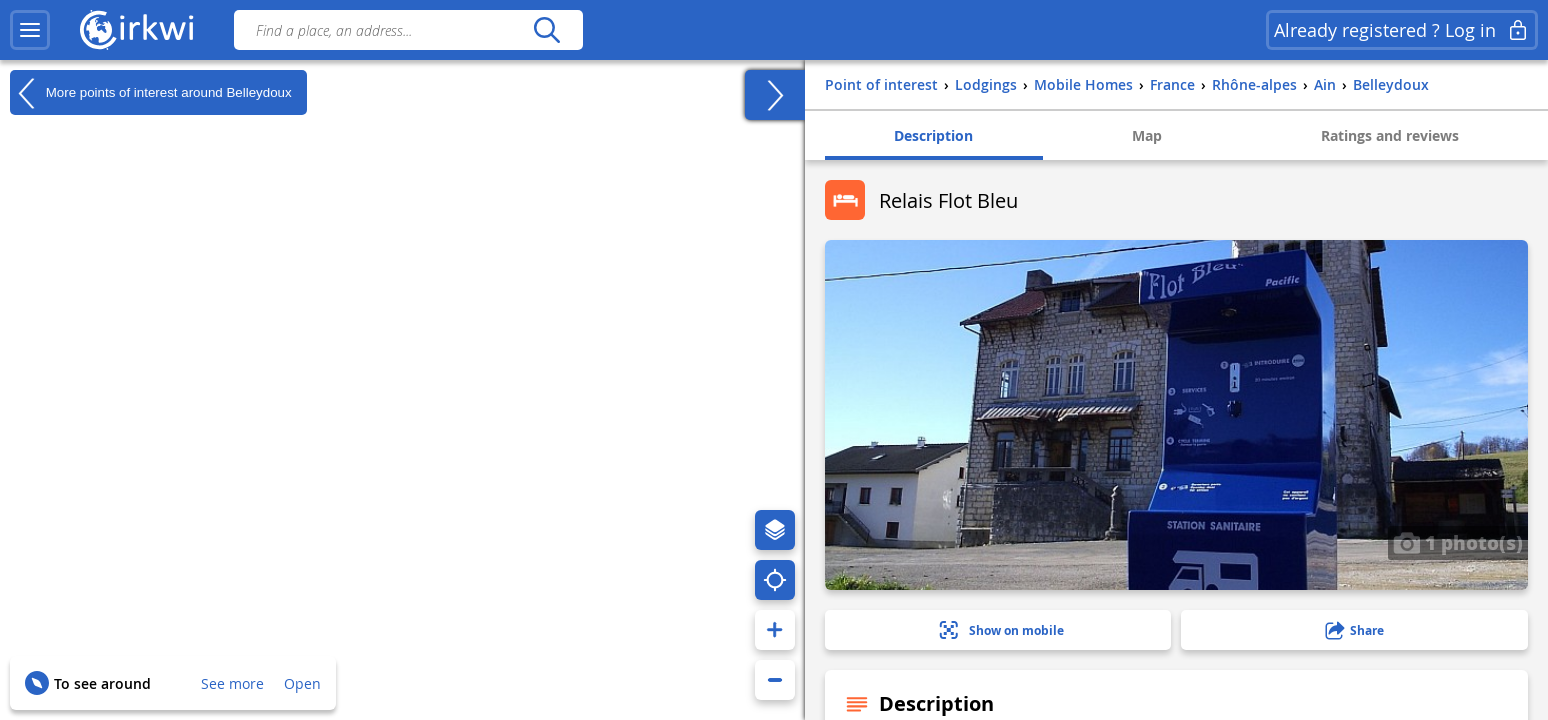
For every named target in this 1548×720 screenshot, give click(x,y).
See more (232, 683)
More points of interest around (151, 93)
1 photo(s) (1458, 542)
